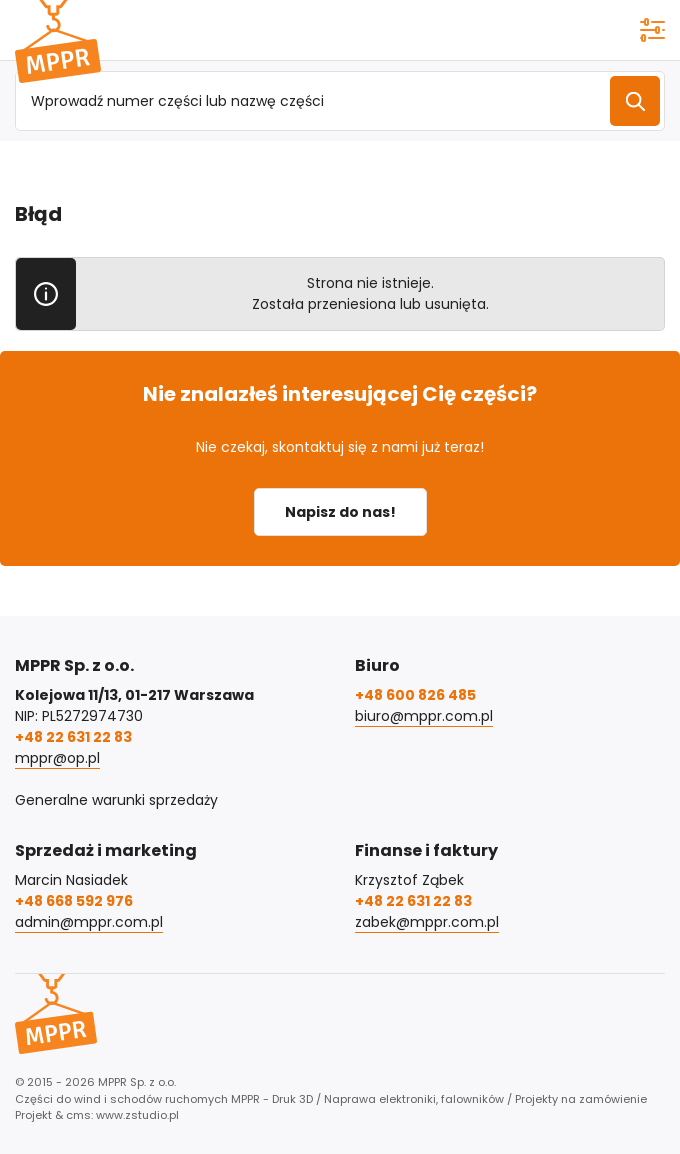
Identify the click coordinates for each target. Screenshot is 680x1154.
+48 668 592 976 (74, 901)
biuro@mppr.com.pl (424, 716)
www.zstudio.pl (137, 1115)
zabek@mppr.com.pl (427, 922)
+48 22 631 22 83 (73, 737)
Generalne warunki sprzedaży (116, 800)
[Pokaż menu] (652, 30)
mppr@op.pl (57, 758)
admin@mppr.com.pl (89, 922)
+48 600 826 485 (415, 695)
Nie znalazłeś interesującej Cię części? (340, 394)
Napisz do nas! (340, 512)
